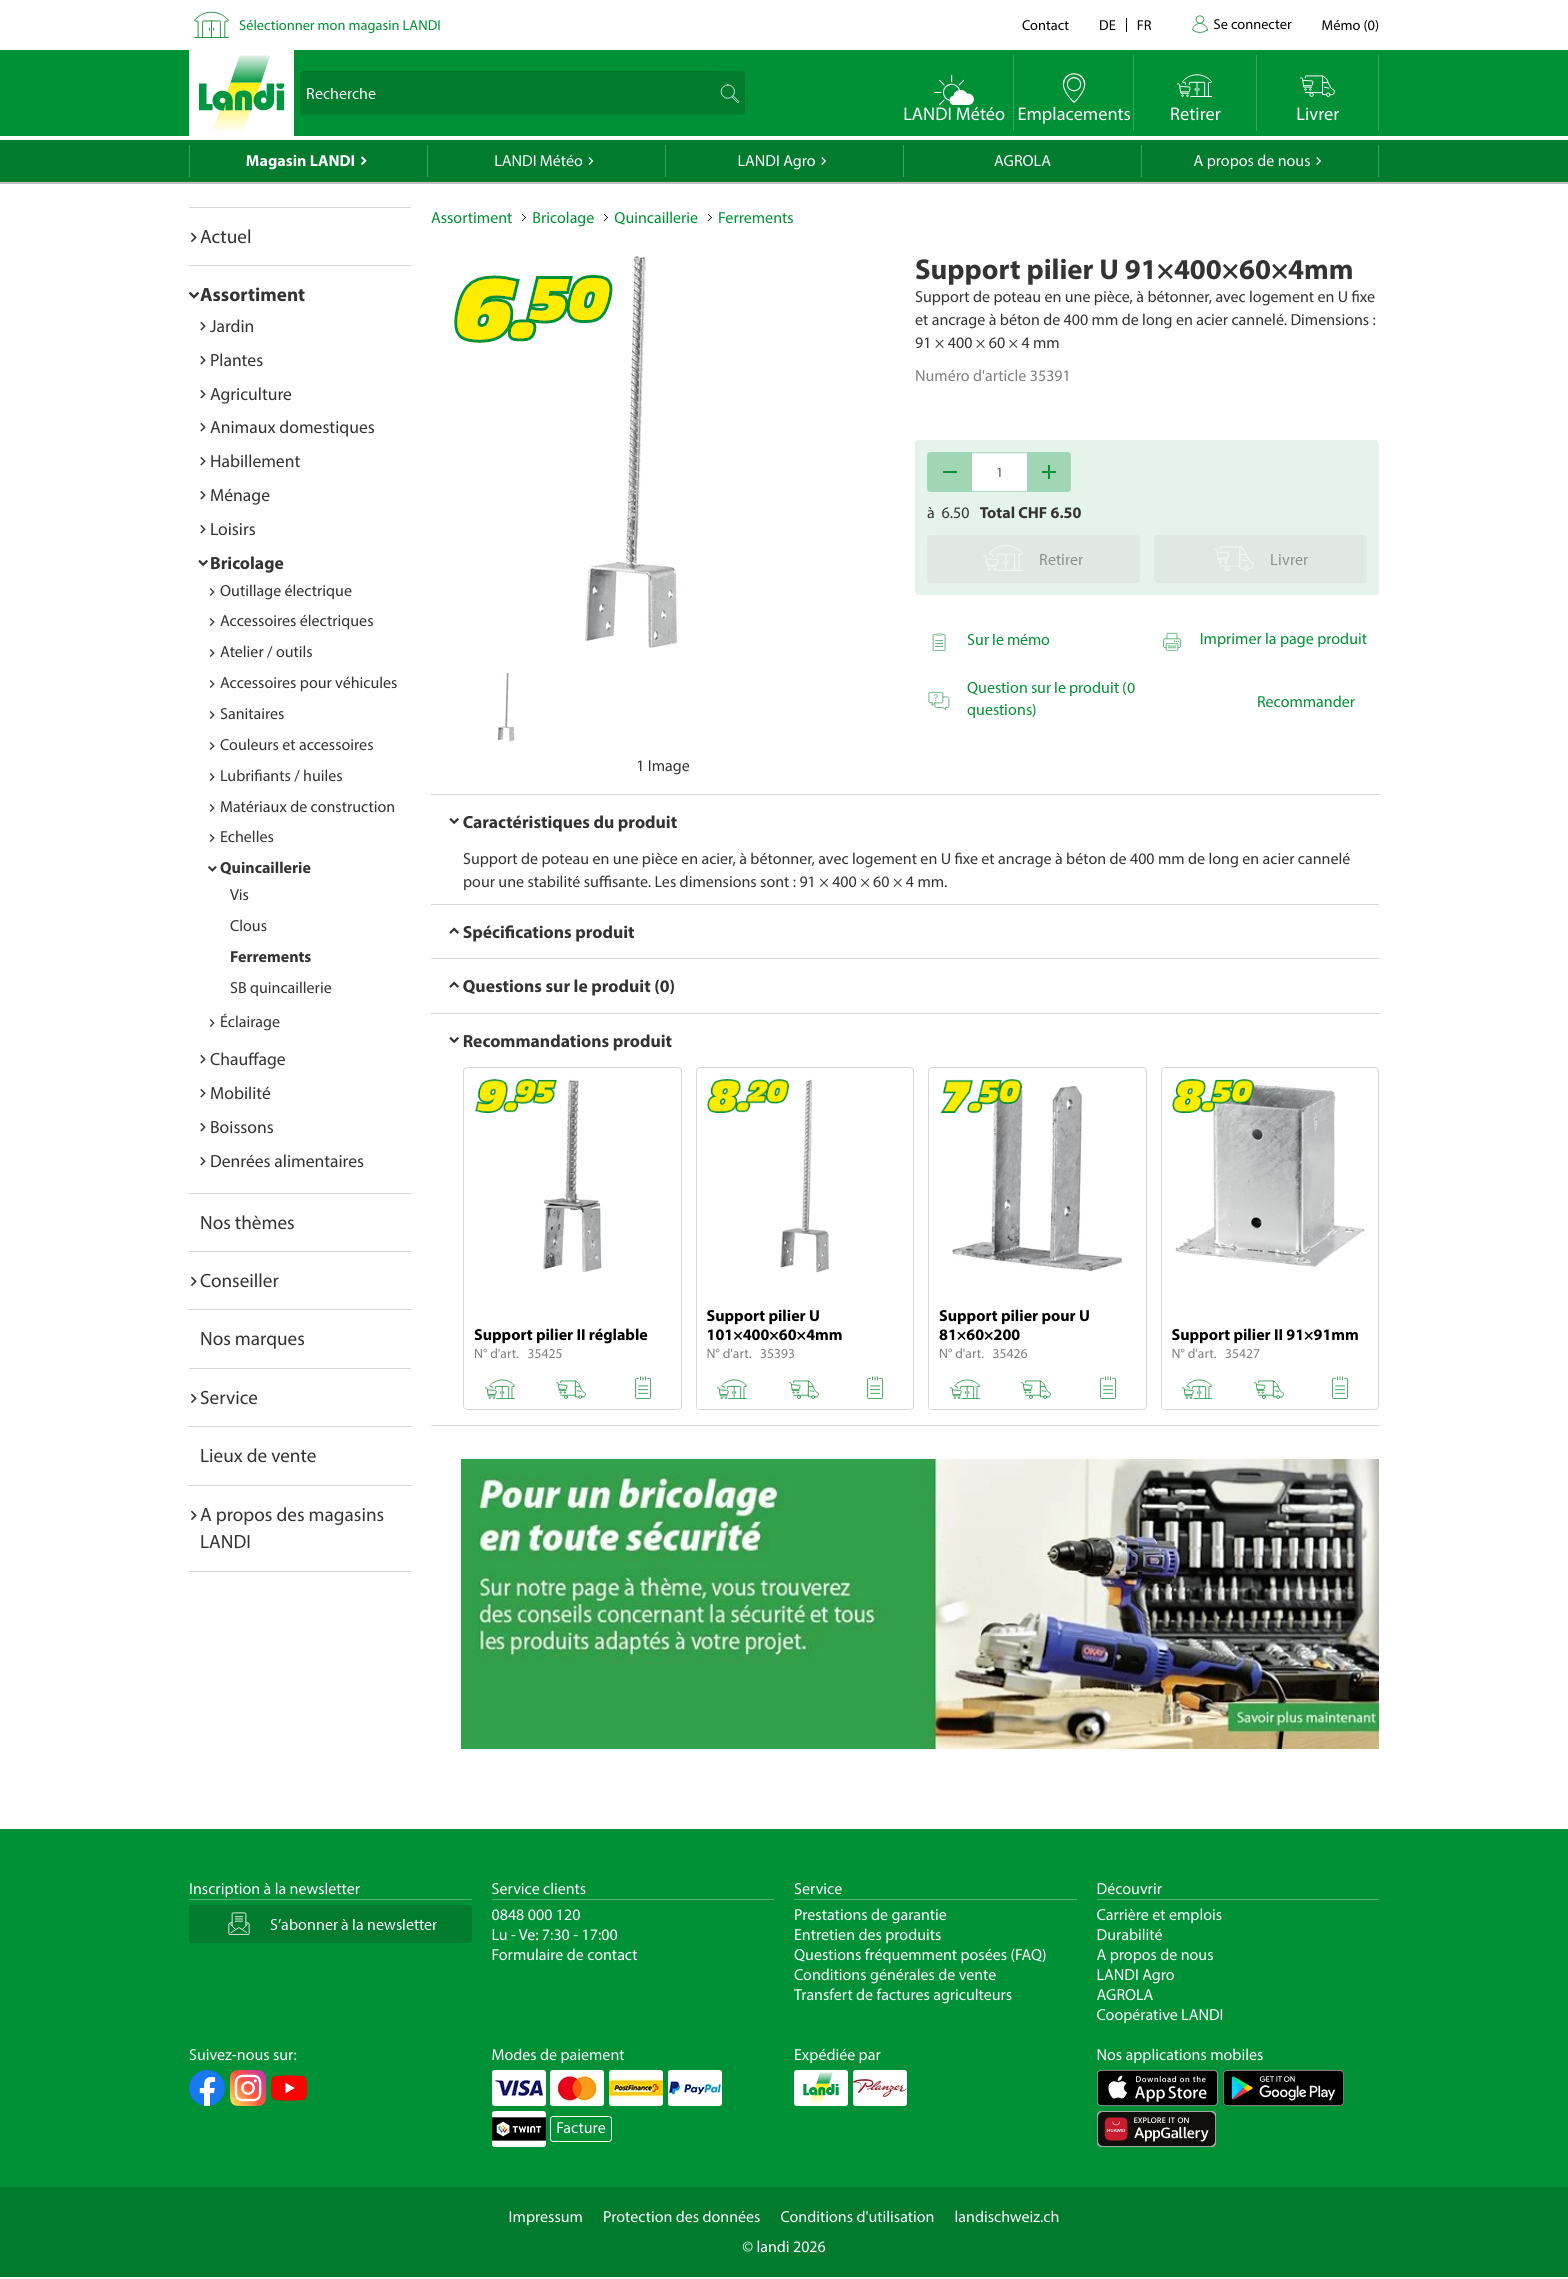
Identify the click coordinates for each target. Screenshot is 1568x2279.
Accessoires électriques (296, 621)
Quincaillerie (265, 868)
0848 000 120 (536, 1915)
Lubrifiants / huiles (281, 776)
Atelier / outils (266, 652)
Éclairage (250, 1022)
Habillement (255, 460)
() (1350, 24)
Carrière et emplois (1160, 1915)
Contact (1045, 24)
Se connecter (1252, 23)
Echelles (247, 837)
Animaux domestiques (292, 426)
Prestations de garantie (870, 1915)
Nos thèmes (247, 1222)
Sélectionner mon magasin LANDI (340, 24)
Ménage (240, 494)
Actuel (225, 236)
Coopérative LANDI (1160, 2015)
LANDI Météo (538, 161)
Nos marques (252, 1338)
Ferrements (270, 957)
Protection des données (682, 2217)
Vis (239, 895)
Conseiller (239, 1280)
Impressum (546, 2217)
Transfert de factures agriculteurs (903, 1995)
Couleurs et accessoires (296, 745)
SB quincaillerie (281, 988)
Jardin (232, 325)
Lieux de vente (258, 1455)
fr (1144, 24)
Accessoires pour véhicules (308, 683)
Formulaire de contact (565, 1955)
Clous (248, 926)
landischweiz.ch (1007, 2217)
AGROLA (1022, 161)
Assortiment (252, 294)
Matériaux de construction (307, 807)
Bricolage (247, 562)
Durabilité (1130, 1935)
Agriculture (251, 393)
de (1107, 24)
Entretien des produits (867, 1935)
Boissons (242, 1126)
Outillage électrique (286, 591)
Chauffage (248, 1058)
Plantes (236, 359)
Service (229, 1397)
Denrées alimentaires (287, 1160)
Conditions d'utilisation (857, 2217)
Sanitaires (252, 714)
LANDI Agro (776, 161)
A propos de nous (1251, 161)
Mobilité (240, 1092)
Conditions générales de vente (895, 1975)
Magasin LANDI (300, 161)
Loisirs (233, 528)
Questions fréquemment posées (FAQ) (920, 1955)
